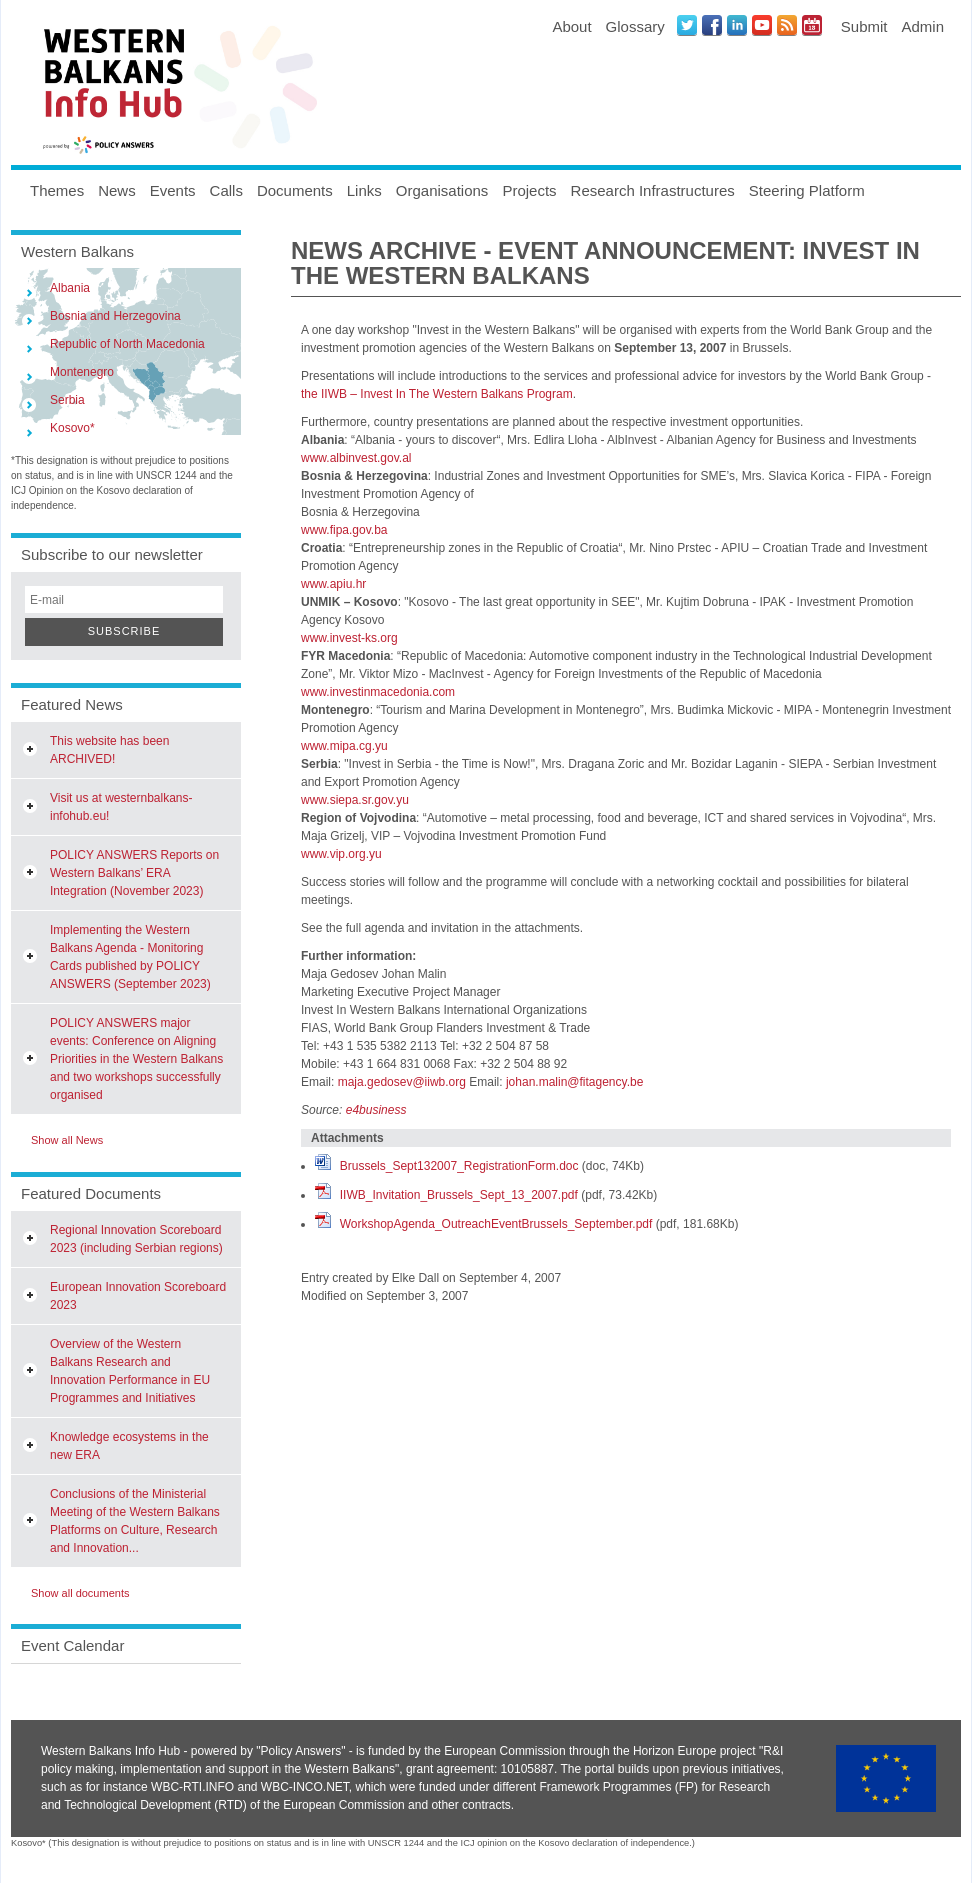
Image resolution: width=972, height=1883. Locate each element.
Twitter (687, 25)
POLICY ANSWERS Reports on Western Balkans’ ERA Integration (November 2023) (134, 873)
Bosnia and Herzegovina (115, 316)
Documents (295, 190)
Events (173, 190)
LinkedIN (737, 25)
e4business (376, 1110)
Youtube (762, 25)
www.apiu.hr (333, 584)
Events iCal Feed (812, 25)
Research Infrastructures (653, 190)
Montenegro (82, 372)
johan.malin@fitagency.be (574, 1082)
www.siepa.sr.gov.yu (355, 800)
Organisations (442, 190)
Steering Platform (807, 190)
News (117, 190)
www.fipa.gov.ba (344, 530)
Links (364, 190)
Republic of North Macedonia (127, 344)
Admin (922, 26)
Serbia (67, 400)
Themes (57, 190)
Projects (529, 190)
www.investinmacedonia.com (378, 692)
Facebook (712, 25)
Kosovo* (72, 428)
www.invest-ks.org (349, 638)
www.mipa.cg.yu (344, 746)
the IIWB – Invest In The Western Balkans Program (437, 394)
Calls (226, 190)
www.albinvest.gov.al (356, 458)
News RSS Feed (787, 25)
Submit (864, 26)
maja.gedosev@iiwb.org (402, 1082)
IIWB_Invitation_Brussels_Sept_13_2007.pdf (459, 1195)
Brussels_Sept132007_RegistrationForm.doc (459, 1166)
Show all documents (80, 1593)
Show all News (67, 1140)
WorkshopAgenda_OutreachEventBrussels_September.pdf (496, 1224)
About (571, 26)
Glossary (635, 26)
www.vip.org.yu (341, 854)
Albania (70, 288)
